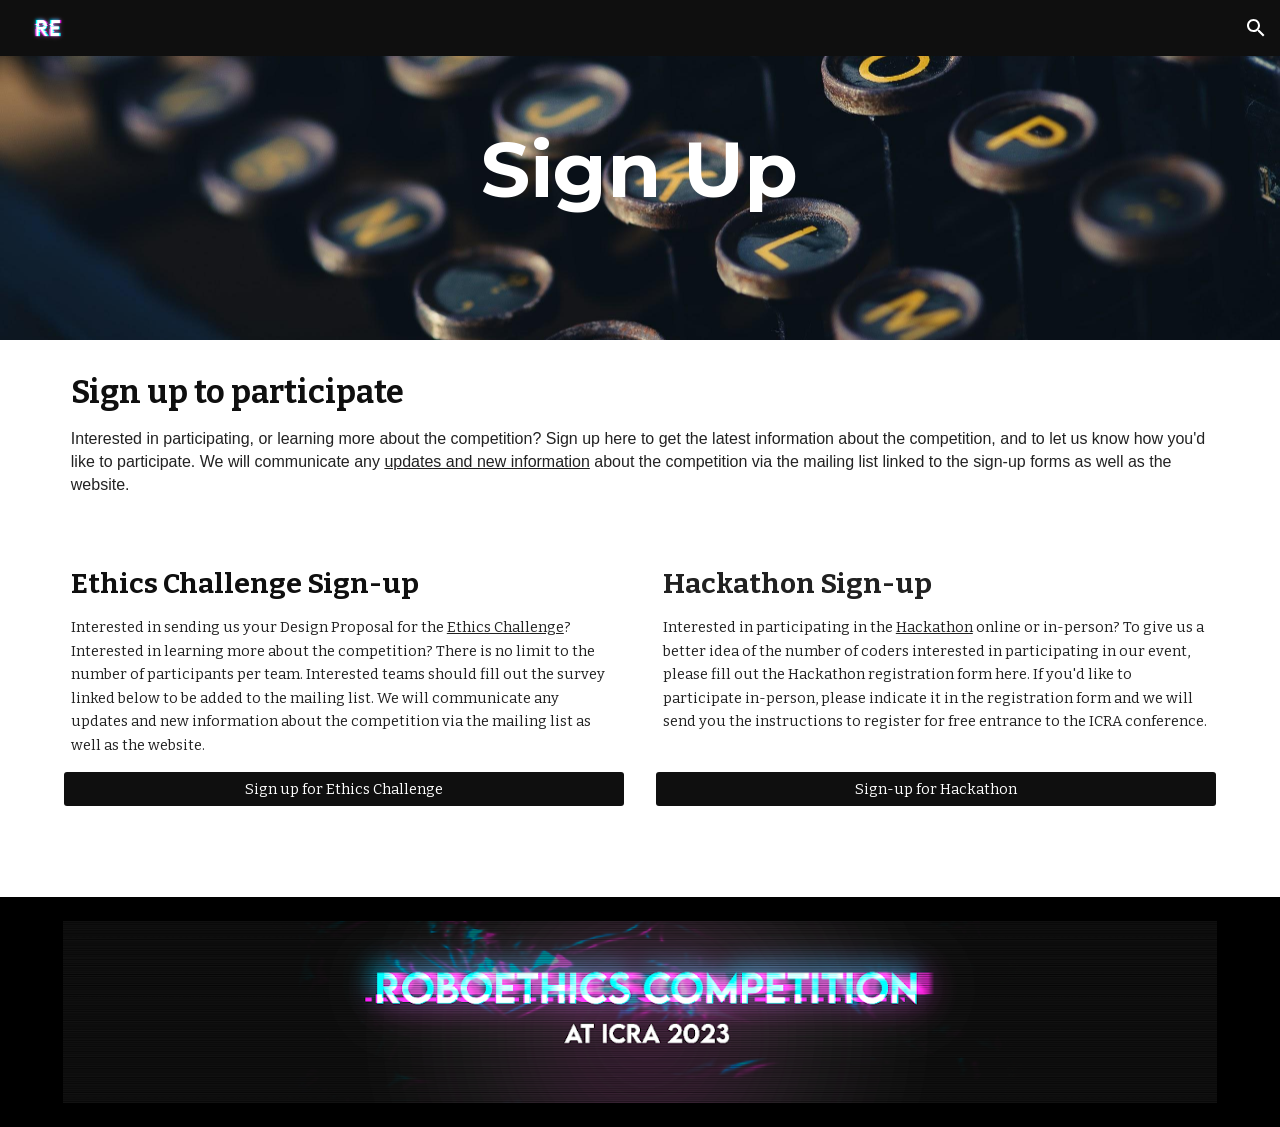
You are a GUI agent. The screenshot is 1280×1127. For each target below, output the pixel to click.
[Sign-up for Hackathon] (936, 789)
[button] (1256, 28)
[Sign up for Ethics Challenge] (344, 789)
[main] (640, 170)
